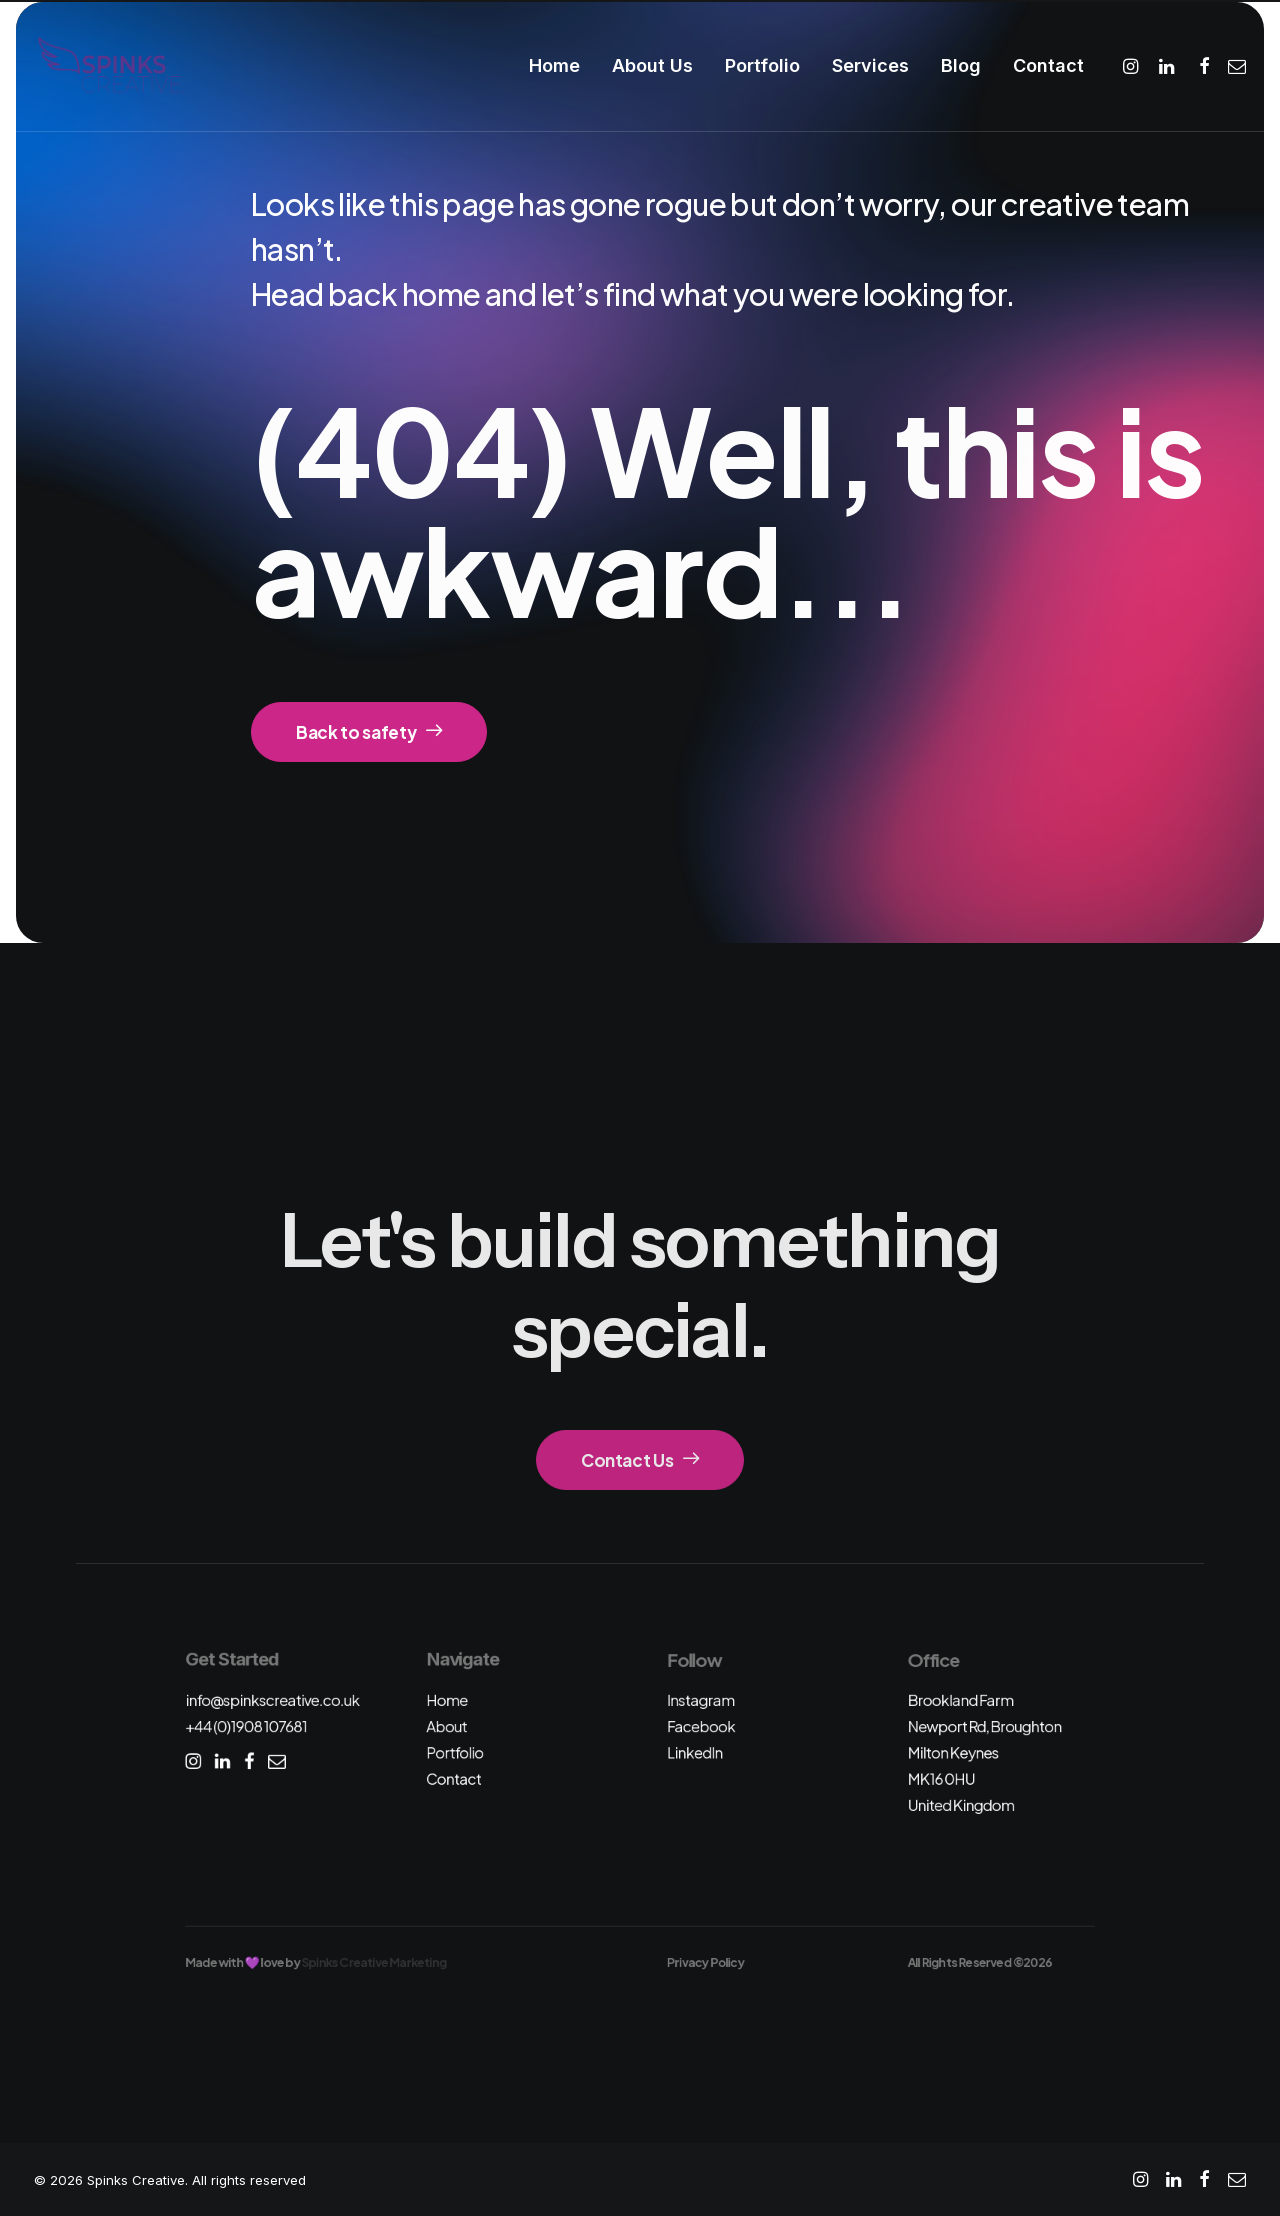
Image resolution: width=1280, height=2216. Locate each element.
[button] (1133, 66)
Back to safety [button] (369, 732)
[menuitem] (554, 66)
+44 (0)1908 (246, 1726)
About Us (652, 65)
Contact (1048, 65)
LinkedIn (695, 1752)
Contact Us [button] (640, 1460)
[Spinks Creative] (110, 66)
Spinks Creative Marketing (374, 1962)
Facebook (701, 1726)
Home (554, 65)
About (446, 1726)
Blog (961, 65)
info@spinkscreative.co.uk (272, 1699)
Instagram (701, 1699)
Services (870, 65)
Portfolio (762, 65)
